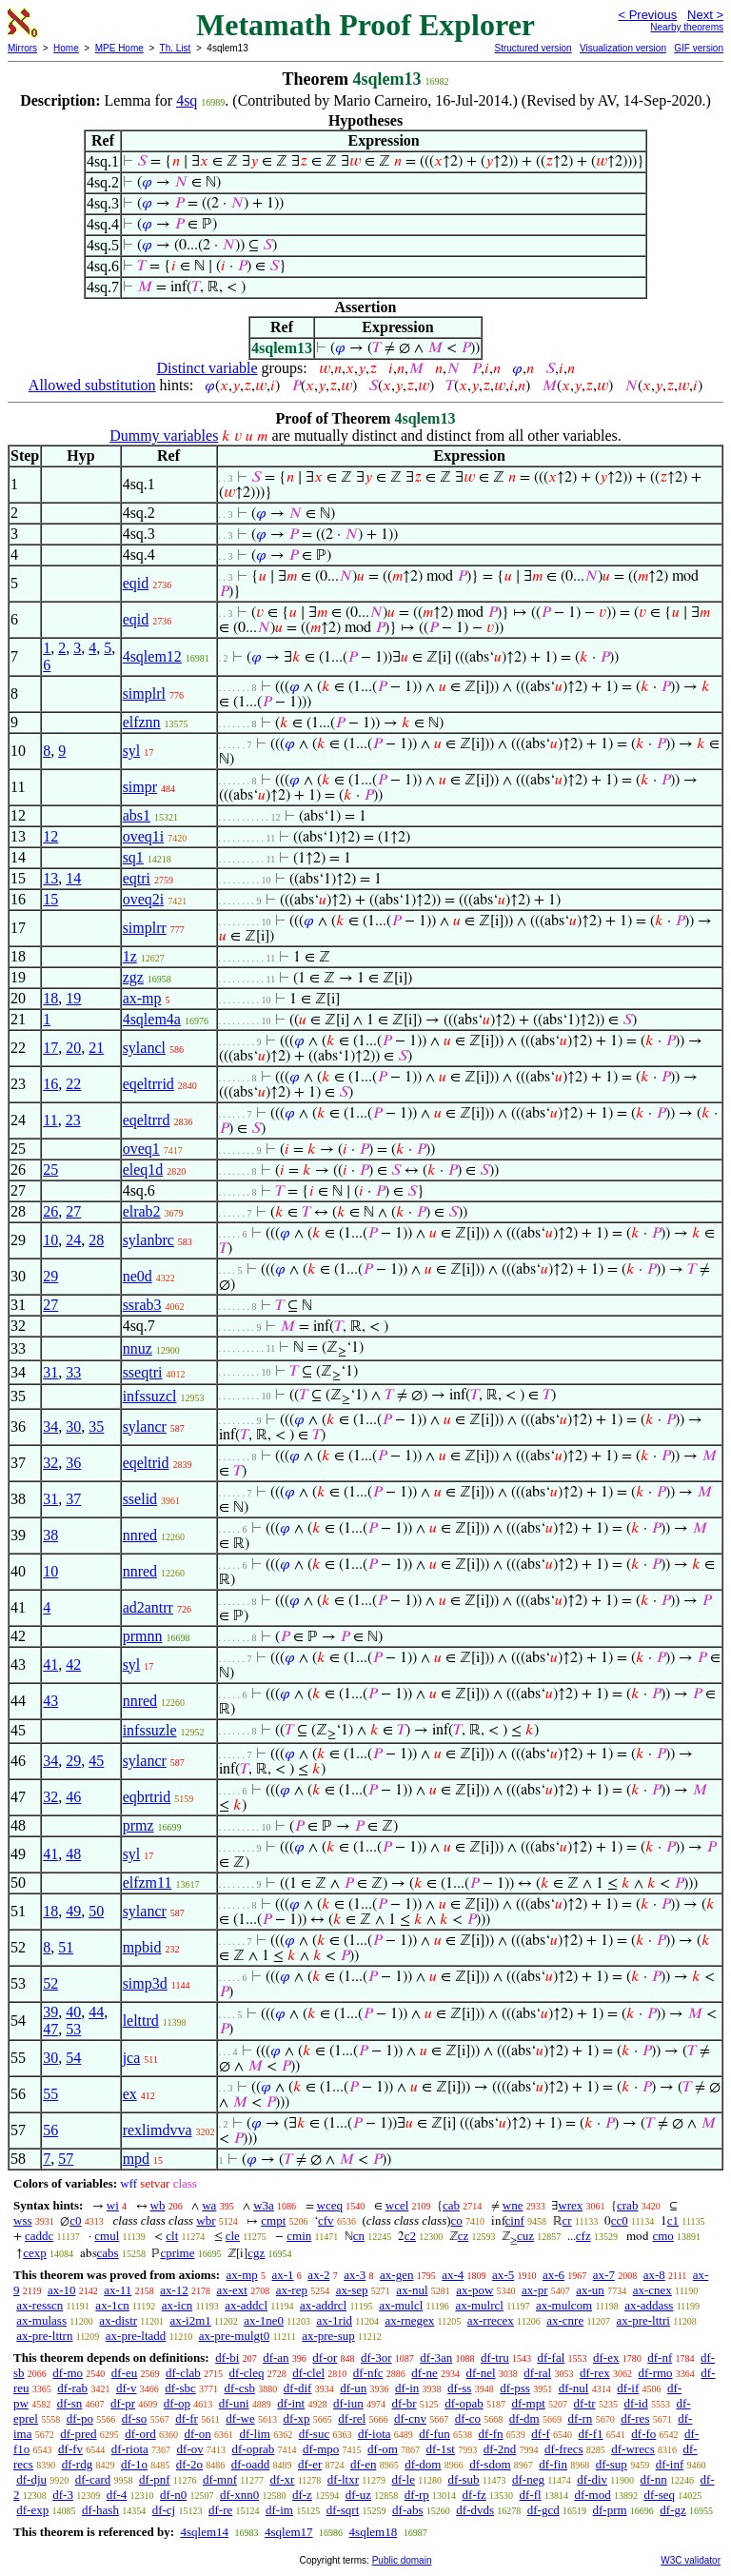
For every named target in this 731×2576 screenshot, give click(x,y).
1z (130, 956)
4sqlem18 (373, 2532)
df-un (353, 2388)
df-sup (611, 2464)
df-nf (659, 2357)
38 (50, 1535)
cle (233, 2236)
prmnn (143, 1636)
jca (132, 2058)
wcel (397, 2205)
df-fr (186, 2418)
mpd (136, 2158)
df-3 (62, 2494)
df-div (592, 2479)
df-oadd (250, 2464)
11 (50, 1120)
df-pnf (154, 2479)
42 (73, 1664)
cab (451, 2205)
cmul (106, 2236)
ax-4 (453, 2275)
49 (73, 1911)
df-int (291, 2403)
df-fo (643, 2434)
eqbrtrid (147, 1797)
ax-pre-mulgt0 (234, 2335)
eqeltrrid (148, 1084)
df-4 (117, 2494)
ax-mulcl (401, 2305)
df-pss (515, 2388)
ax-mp (142, 998)
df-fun (434, 2434)
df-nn (654, 2479)
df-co (468, 2418)
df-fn (491, 2434)
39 (50, 2012)
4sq (186, 100)
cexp (35, 2253)
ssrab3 (142, 1305)
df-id (635, 2403)
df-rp (417, 2494)
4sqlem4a (152, 1019)
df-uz (358, 2494)
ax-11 (117, 2290)
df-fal (550, 2357)
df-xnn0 (239, 2494)
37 (73, 1499)
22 (73, 1084)
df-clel (308, 2373)
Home (66, 48)
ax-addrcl (323, 2305)
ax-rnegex (409, 2320)
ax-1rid (334, 2320)
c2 (410, 2236)
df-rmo (655, 2373)
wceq (330, 2205)
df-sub (463, 2479)
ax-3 (355, 2275)
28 (96, 1240)
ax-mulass (41, 2320)
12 (50, 836)
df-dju (31, 2479)
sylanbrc (148, 1240)
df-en (363, 2464)
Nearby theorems (686, 27)
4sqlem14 (204, 2532)
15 (50, 899)
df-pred (78, 2434)
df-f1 (591, 2434)
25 (50, 1169)
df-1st (440, 2449)
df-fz (474, 2494)
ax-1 (283, 2275)
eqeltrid (146, 1463)
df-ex (606, 2357)
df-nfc (368, 2373)
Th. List (175, 48)
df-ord (140, 2434)
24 (73, 1240)
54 (73, 2058)
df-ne (424, 2373)
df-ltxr (343, 2479)
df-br (403, 2403)
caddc (39, 2236)
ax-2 (318, 2275)
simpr (140, 787)
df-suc (314, 2434)
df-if (628, 2388)
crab (627, 2205)
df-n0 (173, 2494)
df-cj (164, 2510)
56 (50, 2130)
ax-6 (553, 2275)
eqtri (136, 878)
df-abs (408, 2510)
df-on (198, 2434)
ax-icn (177, 2305)
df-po (80, 2418)
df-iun (348, 2403)
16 (50, 1084)
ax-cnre (564, 2320)
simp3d (145, 1983)
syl (132, 751)
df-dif (298, 2388)
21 (96, 1048)
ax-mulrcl (479, 2305)
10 (50, 1240)
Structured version (532, 48)
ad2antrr (148, 1607)
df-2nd (500, 2449)
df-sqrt (343, 2510)
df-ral (537, 2373)
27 (73, 1211)
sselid (140, 1499)
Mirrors (22, 48)
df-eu (124, 2373)
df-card (93, 2479)
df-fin (553, 2464)
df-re (220, 2510)
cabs (108, 2253)
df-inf (670, 2464)
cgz (256, 2253)
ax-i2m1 (189, 2320)
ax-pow (474, 2290)
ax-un (590, 2290)
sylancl (144, 1048)
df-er (310, 2464)
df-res (635, 2418)
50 (96, 1911)
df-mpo (321, 2449)
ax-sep (352, 2290)
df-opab (464, 2403)
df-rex (595, 2373)
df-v (126, 2388)
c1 (673, 2220)
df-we (240, 2418)
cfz (583, 2236)
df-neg (528, 2479)
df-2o (189, 2464)
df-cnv (410, 2418)
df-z (302, 2494)
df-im (279, 2510)
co (457, 2220)
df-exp (32, 2510)
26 (50, 1211)
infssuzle (150, 1730)
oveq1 (141, 1148)
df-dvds (475, 2510)
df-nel (481, 2373)
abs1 (136, 815)
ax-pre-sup (328, 2335)
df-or (324, 2357)
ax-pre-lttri (643, 2320)
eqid (136, 583)
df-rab (72, 2388)
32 (50, 1463)
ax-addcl (246, 2305)
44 (96, 2012)
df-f (540, 2434)
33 (73, 1372)
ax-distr (118, 2320)
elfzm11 (147, 1882)
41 (50, 1664)
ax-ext (231, 2290)
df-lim (254, 2434)
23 (73, 1120)
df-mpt (527, 2403)
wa (209, 2205)
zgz (133, 977)
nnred (140, 1535)
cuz (525, 2236)
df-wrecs (632, 2449)
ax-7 (604, 2275)
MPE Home (119, 48)
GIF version (698, 48)
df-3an (436, 2357)
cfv (326, 2220)
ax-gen (396, 2275)
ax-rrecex (490, 2320)
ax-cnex (652, 2290)
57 (65, 2158)
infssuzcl (150, 1396)
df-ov (190, 2449)
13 (50, 878)
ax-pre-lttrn (44, 2335)
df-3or (376, 2357)
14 (73, 878)
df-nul (574, 2388)
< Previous (647, 15)
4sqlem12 (152, 656)
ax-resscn (39, 2305)
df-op (177, 2403)
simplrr (145, 928)
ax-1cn (111, 2305)
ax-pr (534, 2290)
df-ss (459, 2388)
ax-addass (648, 2305)
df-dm (524, 2418)
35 (96, 1426)
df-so (135, 2418)
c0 (75, 2220)
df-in (407, 2388)
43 (50, 1701)
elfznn (142, 722)
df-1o (134, 2464)
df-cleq (247, 2373)
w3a (263, 2205)
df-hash (100, 2510)
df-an (275, 2357)
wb (158, 2205)
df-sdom (489, 2464)
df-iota (374, 2434)
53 (73, 2029)
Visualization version (623, 48)
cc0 (619, 2220)
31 (50, 1372)
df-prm (609, 2510)
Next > (705, 15)
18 (50, 998)
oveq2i (144, 899)
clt (172, 2236)
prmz (138, 1825)
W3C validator (691, 2560)
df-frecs (563, 2449)
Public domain (402, 2560)
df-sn (70, 2403)
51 (65, 1947)
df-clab (183, 2373)
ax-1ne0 (264, 2320)
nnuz (137, 1348)
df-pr (122, 2403)
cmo (662, 2236)
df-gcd (543, 2510)
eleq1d (143, 1169)
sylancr (145, 1426)
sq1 (133, 857)
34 (50, 1426)
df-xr (281, 2479)
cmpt (273, 2220)
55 (50, 2094)
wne (513, 2205)
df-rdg (77, 2464)
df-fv (70, 2449)
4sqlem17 (289, 2532)
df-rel (352, 2418)
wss (22, 2220)
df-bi (227, 2357)
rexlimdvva (157, 2130)
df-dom (423, 2464)
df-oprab (253, 2449)
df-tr (585, 2403)
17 (50, 1048)
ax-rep (291, 2290)
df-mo (67, 2373)
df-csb (240, 2388)
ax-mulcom (564, 2305)
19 (73, 998)
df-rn (579, 2418)
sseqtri (143, 1372)
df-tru (495, 2357)
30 (73, 1426)
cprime (177, 2253)
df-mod (592, 2494)
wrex (570, 2205)
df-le (403, 2479)
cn (359, 2236)
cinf (514, 2220)
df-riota (129, 2449)
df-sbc (180, 2388)
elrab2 (142, 1211)
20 (73, 1048)
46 (73, 1797)
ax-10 (62, 2290)
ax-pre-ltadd (136, 2335)
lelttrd (141, 2020)
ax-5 (503, 2275)
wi (113, 2205)
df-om (382, 2449)
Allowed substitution (92, 385)
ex (130, 2094)
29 (50, 1276)
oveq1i (144, 836)
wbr (205, 2220)
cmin (298, 2236)
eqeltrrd (146, 1120)
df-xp (296, 2418)
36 (73, 1463)
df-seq (659, 2494)
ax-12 (174, 2290)
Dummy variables (163, 435)
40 (73, 2012)
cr (567, 2220)
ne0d (137, 1276)
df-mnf (220, 2479)
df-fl (531, 2494)
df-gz (672, 2510)
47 (50, 2029)
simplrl (144, 693)
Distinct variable (206, 368)
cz (463, 2236)
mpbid (142, 1947)
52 (50, 1983)
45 (96, 1761)
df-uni (234, 2403)
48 (73, 1854)
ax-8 (654, 2275)
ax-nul (411, 2290)
